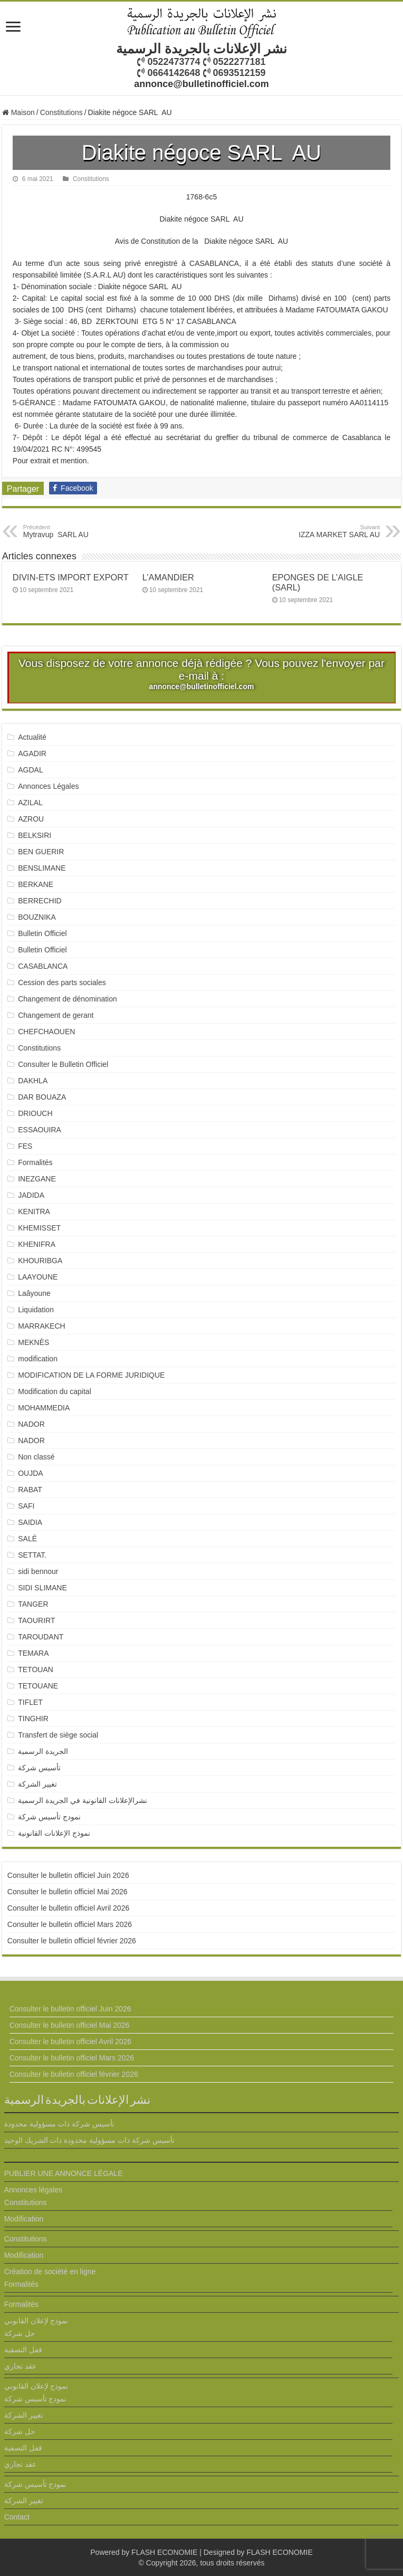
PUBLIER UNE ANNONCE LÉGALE (63, 2173)
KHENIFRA (36, 1244)
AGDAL (30, 770)
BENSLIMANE (41, 868)
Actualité (32, 737)
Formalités (35, 1162)
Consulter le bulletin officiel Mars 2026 (69, 1924)
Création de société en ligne (50, 2271)
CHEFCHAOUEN (46, 1031)
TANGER (33, 1604)
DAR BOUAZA (42, 1097)
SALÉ (27, 1538)
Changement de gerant (55, 1015)
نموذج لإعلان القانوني (36, 2320)
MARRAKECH (41, 1326)
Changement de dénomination (67, 999)
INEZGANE (37, 1179)
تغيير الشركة (37, 1784)
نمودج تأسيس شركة (49, 1816)
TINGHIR (33, 1718)
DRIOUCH (35, 1113)
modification (37, 1358)
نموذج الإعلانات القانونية (54, 1833)
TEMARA (37, 1653)
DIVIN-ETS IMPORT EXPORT (71, 577)
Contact (17, 2517)
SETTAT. (32, 1555)
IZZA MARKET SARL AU (326, 531)
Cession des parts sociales (62, 982)
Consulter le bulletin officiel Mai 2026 (67, 1891)
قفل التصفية (23, 2349)
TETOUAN (35, 1669)
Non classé (36, 1457)
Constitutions (61, 112)
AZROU (31, 819)
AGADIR (32, 753)
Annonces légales (33, 2190)
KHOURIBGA (40, 1260)
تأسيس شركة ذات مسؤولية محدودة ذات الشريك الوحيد (89, 2140)
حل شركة (19, 2333)
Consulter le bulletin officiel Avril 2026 (68, 1908)
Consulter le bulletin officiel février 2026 (71, 1940)
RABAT (30, 1489)
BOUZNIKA (37, 917)
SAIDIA (30, 1522)
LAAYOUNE (37, 1277)
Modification (24, 2219)
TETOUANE (38, 1686)
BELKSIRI (34, 835)
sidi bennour (38, 1571)
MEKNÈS (33, 1342)
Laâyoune (34, 1293)
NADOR (31, 1424)
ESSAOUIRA (39, 1129)
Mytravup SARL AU (77, 531)
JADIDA (31, 1195)
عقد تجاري (20, 2366)
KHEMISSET (39, 1228)
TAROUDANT (41, 1637)
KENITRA (34, 1211)
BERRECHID (40, 900)
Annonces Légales (48, 786)
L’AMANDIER (168, 577)
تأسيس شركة (39, 1767)
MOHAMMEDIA (44, 1408)
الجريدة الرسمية (43, 1751)
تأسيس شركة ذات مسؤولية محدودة (59, 2124)
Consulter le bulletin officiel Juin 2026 (68, 1875)
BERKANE (35, 884)
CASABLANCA (43, 966)
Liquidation (36, 1309)
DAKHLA (32, 1080)
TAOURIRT (38, 1620)
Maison (18, 112)
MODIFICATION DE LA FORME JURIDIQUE (91, 1375)
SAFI (26, 1506)
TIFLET (30, 1702)
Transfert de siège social (58, 1735)
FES (25, 1146)
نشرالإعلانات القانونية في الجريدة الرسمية (82, 1800)
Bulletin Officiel (42, 933)
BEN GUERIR (41, 851)
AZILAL (30, 802)
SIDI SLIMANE (46, 1587)
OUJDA (30, 1473)
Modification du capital (54, 1391)
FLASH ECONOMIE (164, 2552)
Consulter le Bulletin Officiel (63, 1064)
